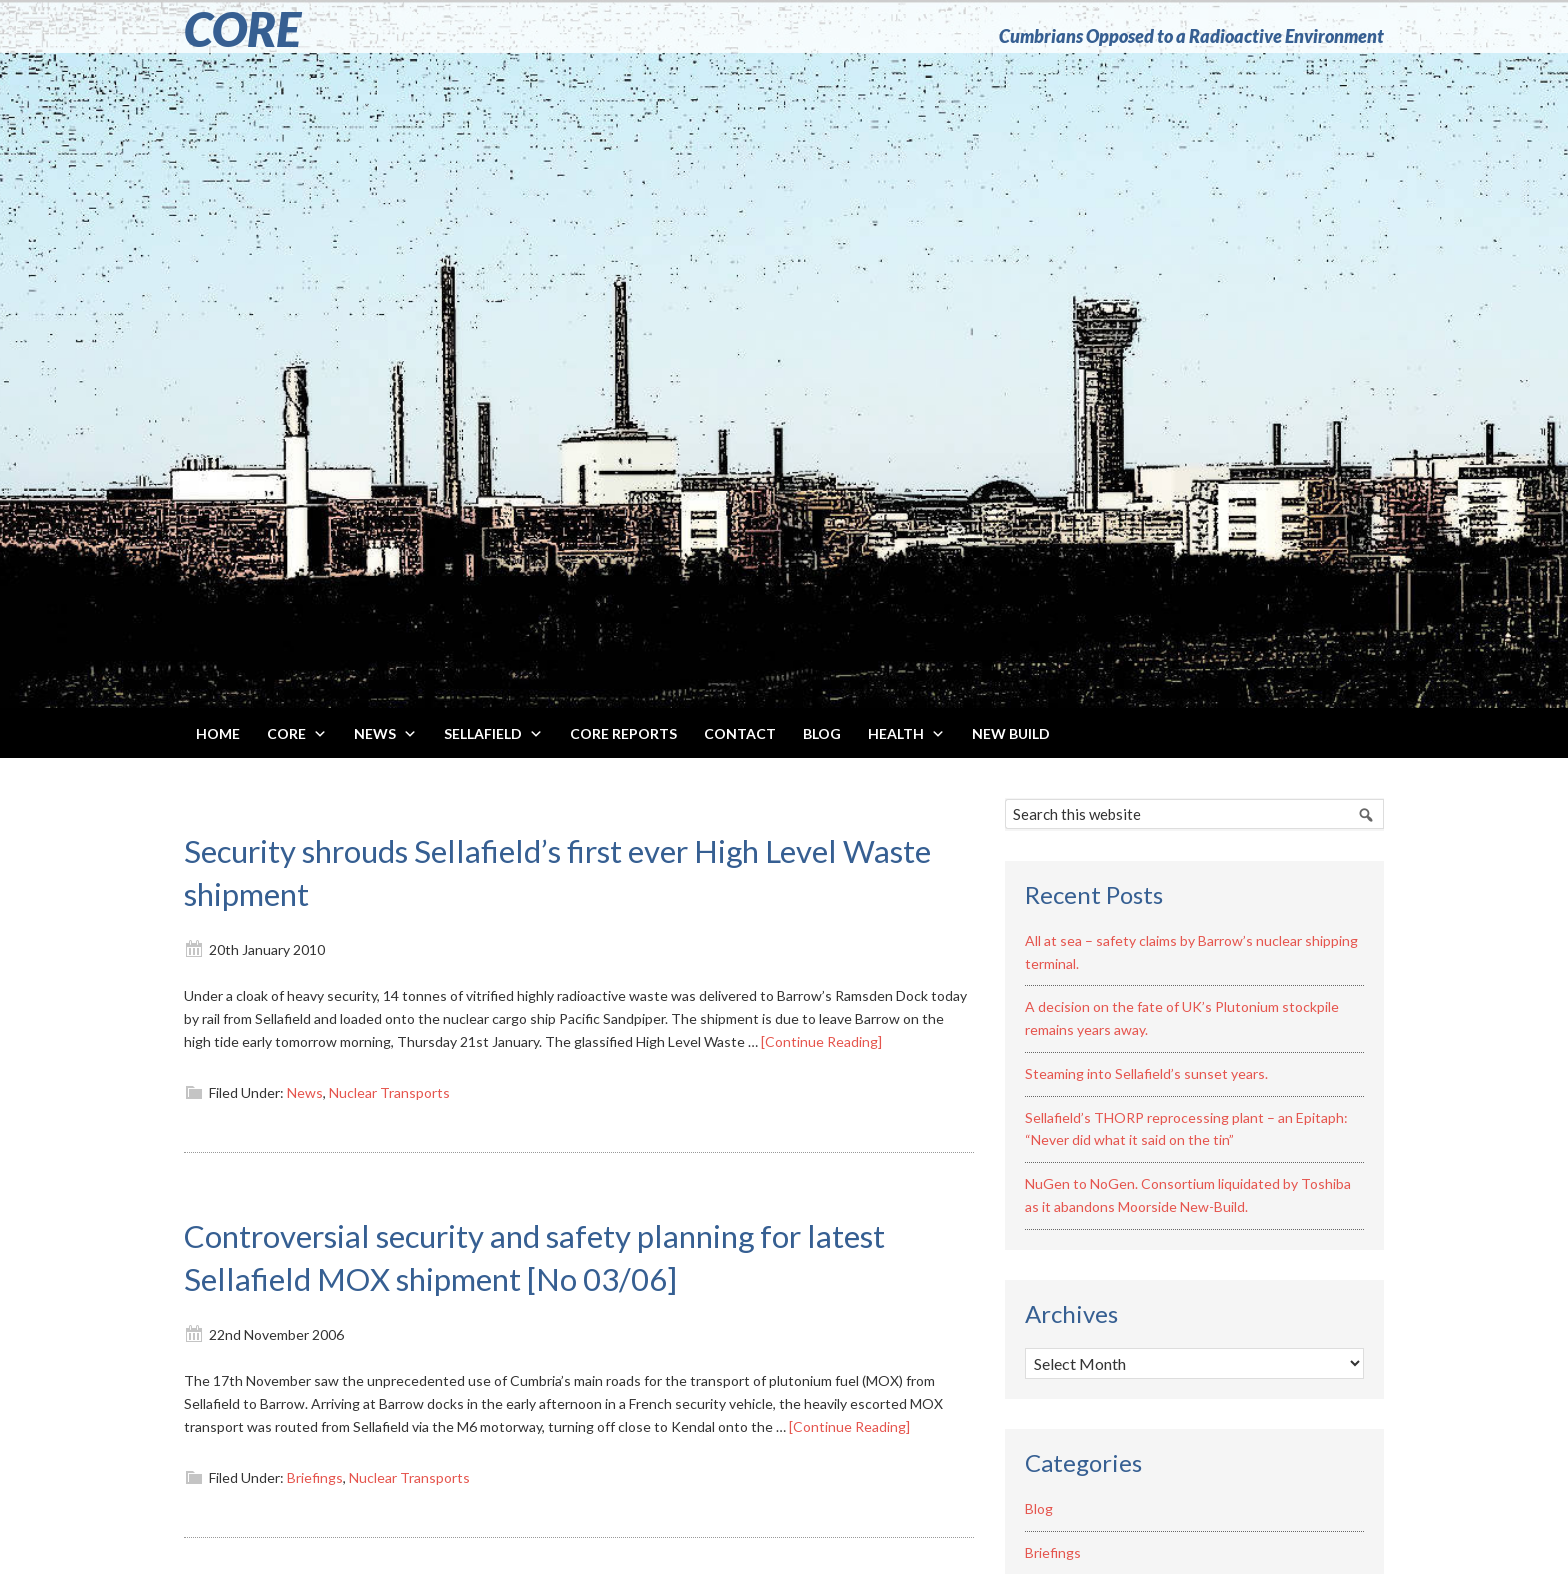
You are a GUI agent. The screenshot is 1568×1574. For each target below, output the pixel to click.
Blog (1039, 1508)
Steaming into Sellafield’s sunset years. (1146, 1073)
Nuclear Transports (389, 1092)
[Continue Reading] (821, 1041)
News (305, 1092)
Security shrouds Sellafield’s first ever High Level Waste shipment (565, 870)
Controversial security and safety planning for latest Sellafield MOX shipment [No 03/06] (547, 1255)
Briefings (315, 1477)
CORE (242, 28)
